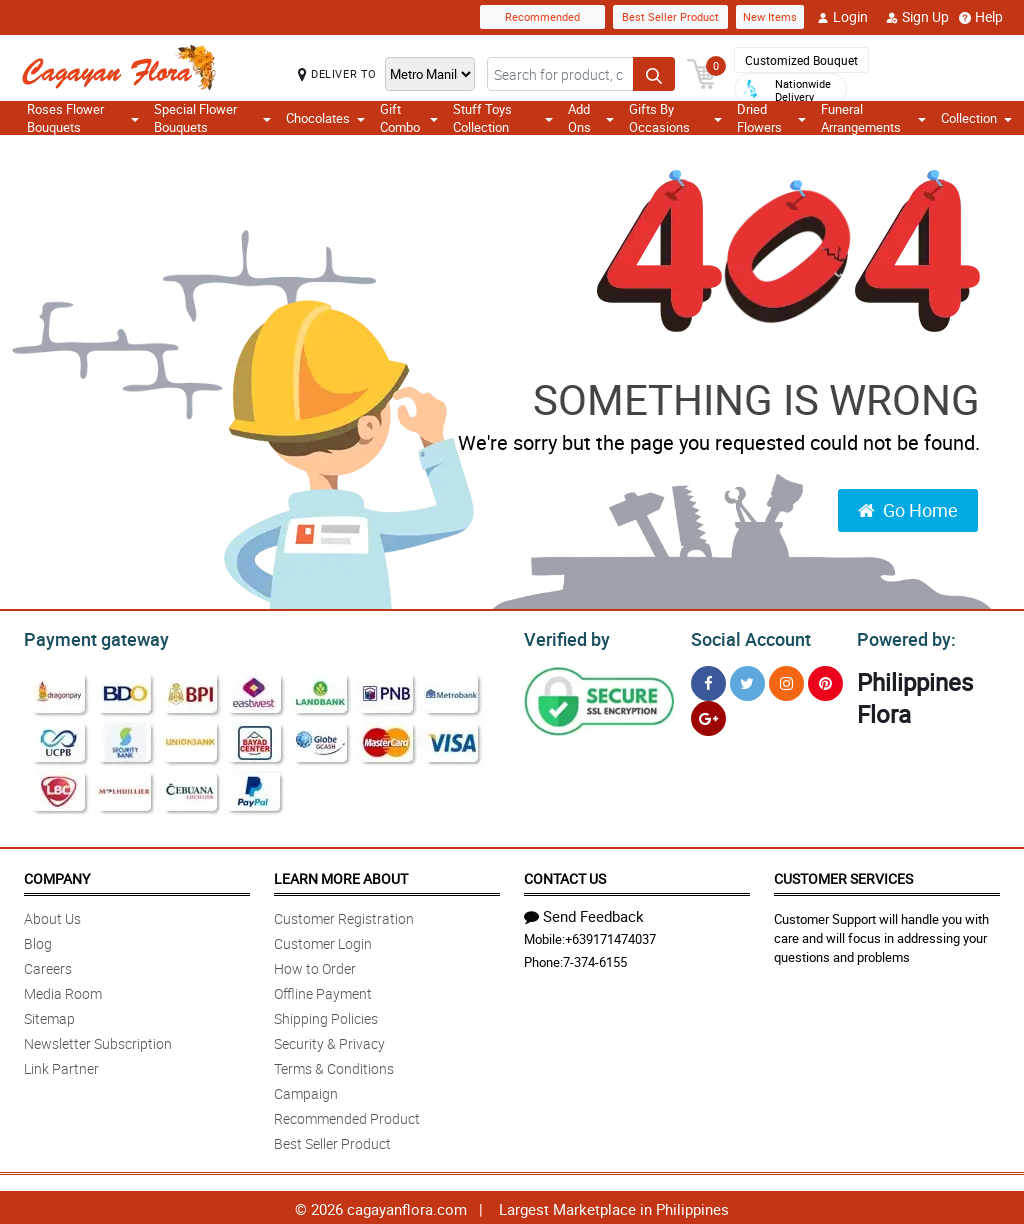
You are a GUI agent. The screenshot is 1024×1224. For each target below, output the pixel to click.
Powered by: (902, 637)
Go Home (908, 510)
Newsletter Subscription (98, 1040)
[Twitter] (747, 680)
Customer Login (323, 940)
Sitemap (49, 1015)
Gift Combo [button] (409, 118)
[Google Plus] (708, 715)
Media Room (63, 990)
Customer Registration (344, 915)
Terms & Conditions (334, 1065)
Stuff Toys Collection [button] (503, 118)
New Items (770, 16)
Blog (38, 940)
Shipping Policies (326, 1015)
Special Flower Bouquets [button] (212, 118)
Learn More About (341, 875)
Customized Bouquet (801, 60)
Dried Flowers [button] (771, 118)
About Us (52, 915)
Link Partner (61, 1065)
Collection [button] (976, 118)
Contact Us (565, 875)
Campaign (306, 1090)
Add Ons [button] (591, 118)
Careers (48, 965)
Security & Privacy (329, 1040)
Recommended (542, 16)
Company (57, 875)
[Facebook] (708, 680)
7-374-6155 (595, 959)
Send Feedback (584, 913)
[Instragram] (786, 680)
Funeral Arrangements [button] (873, 118)
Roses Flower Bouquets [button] (83, 118)
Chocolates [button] (325, 118)
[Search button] (654, 74)
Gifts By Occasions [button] (675, 118)
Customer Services (843, 875)
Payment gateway (87, 637)
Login (842, 17)
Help (981, 17)
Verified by (564, 637)
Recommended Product (347, 1115)
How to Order (315, 965)
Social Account (745, 637)
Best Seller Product (670, 16)
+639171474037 (610, 936)
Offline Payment (323, 990)
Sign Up (917, 17)
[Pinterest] (825, 680)
